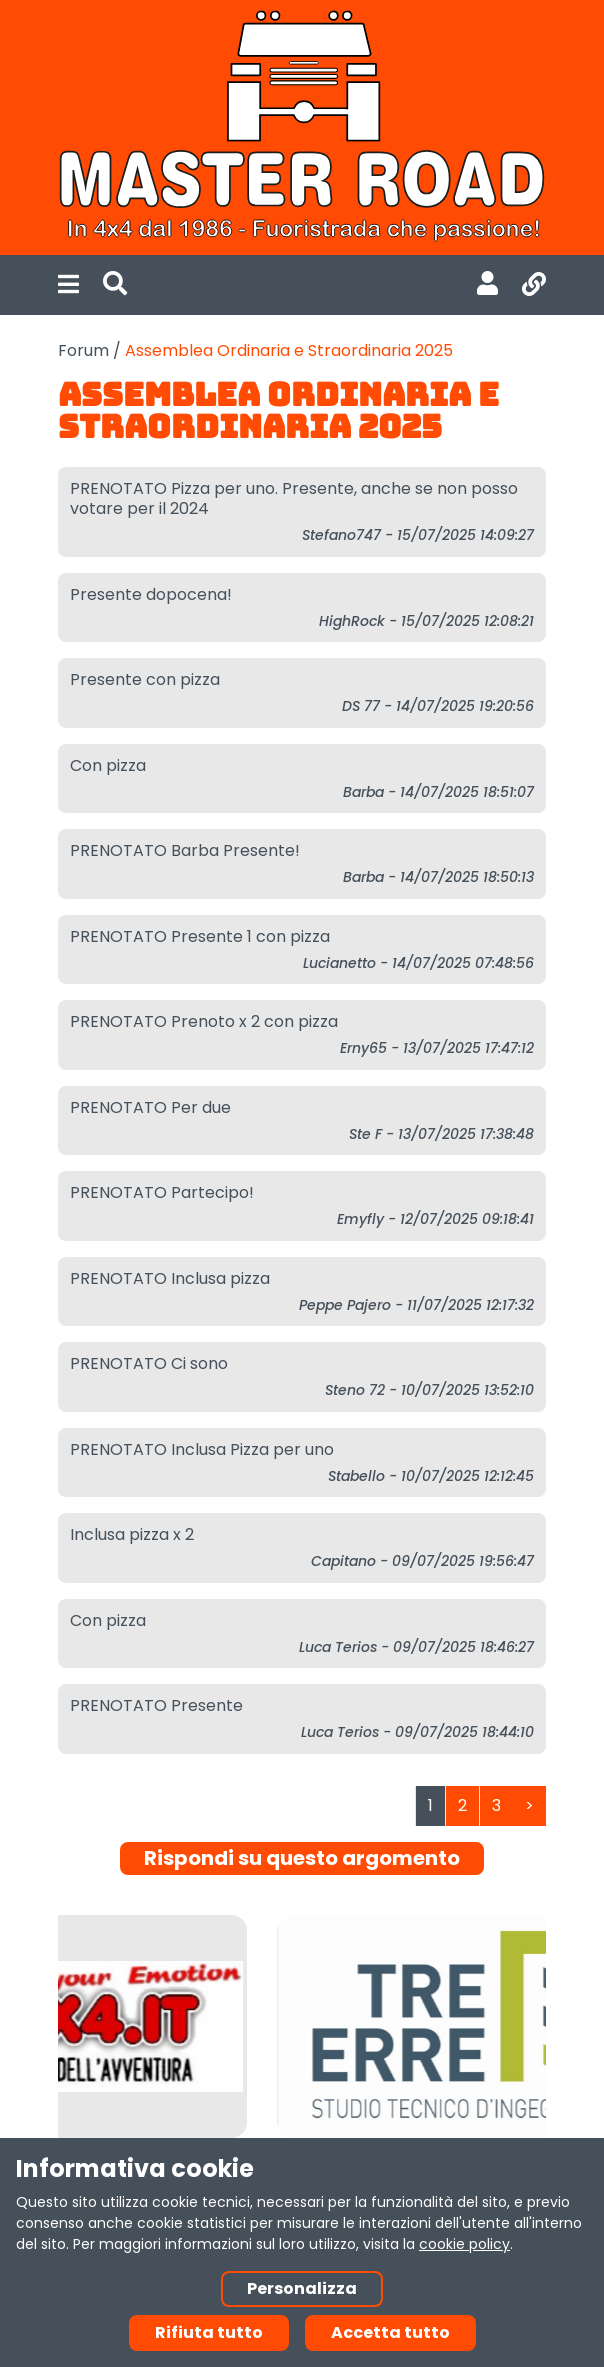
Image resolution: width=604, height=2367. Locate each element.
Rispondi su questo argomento (302, 1858)
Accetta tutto (390, 2332)
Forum (83, 350)
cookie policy (464, 2244)
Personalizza (302, 2288)
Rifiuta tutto (209, 2332)
